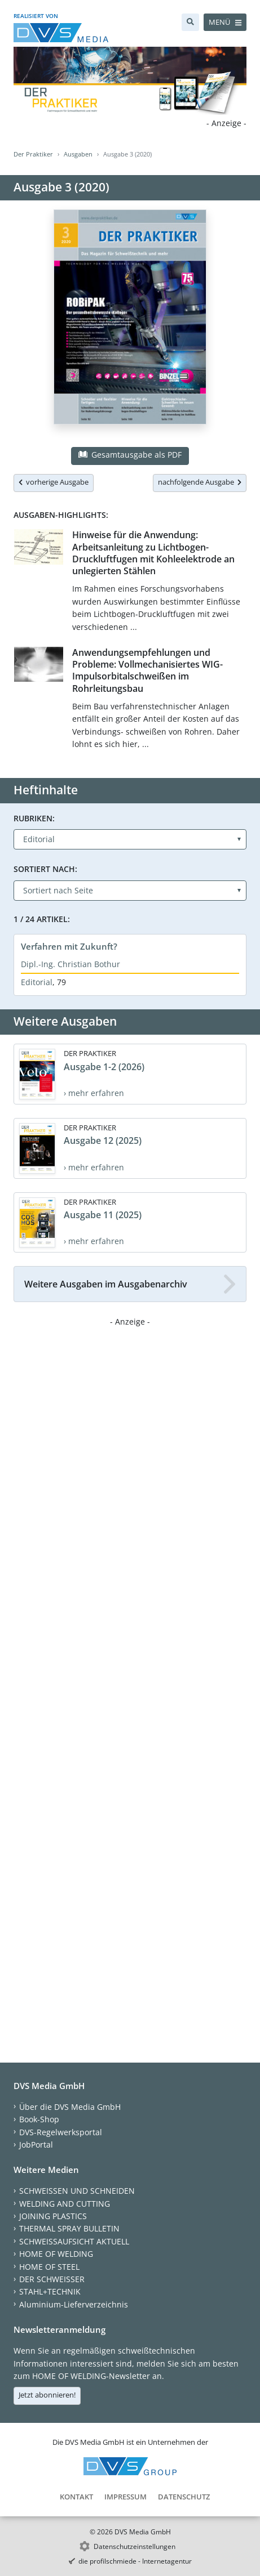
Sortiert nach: (45, 869)
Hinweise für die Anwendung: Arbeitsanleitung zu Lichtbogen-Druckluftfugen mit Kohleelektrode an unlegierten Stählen (153, 553)
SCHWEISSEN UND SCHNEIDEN (77, 2190)
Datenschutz (184, 2497)
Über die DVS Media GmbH (70, 2106)
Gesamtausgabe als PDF (129, 454)
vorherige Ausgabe (54, 482)
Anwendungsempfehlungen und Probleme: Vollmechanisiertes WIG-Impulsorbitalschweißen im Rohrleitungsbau (147, 670)
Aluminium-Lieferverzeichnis (73, 2304)
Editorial (36, 982)
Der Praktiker (33, 154)
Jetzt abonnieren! (47, 2395)
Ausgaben (78, 154)
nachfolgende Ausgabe (199, 482)
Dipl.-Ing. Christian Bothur (70, 964)
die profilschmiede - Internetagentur (135, 2561)
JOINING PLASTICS (53, 2216)
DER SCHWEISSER (52, 2279)
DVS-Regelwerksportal (60, 2132)
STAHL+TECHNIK (50, 2291)
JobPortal (36, 2144)
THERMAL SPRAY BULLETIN (69, 2228)
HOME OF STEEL (49, 2266)
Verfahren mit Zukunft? (69, 946)
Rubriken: (34, 818)
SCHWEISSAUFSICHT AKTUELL (74, 2241)
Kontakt (76, 2497)
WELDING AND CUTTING (64, 2203)
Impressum (125, 2497)
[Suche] (190, 22)
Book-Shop (39, 2119)
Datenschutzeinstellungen (134, 2546)
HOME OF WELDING (56, 2253)
